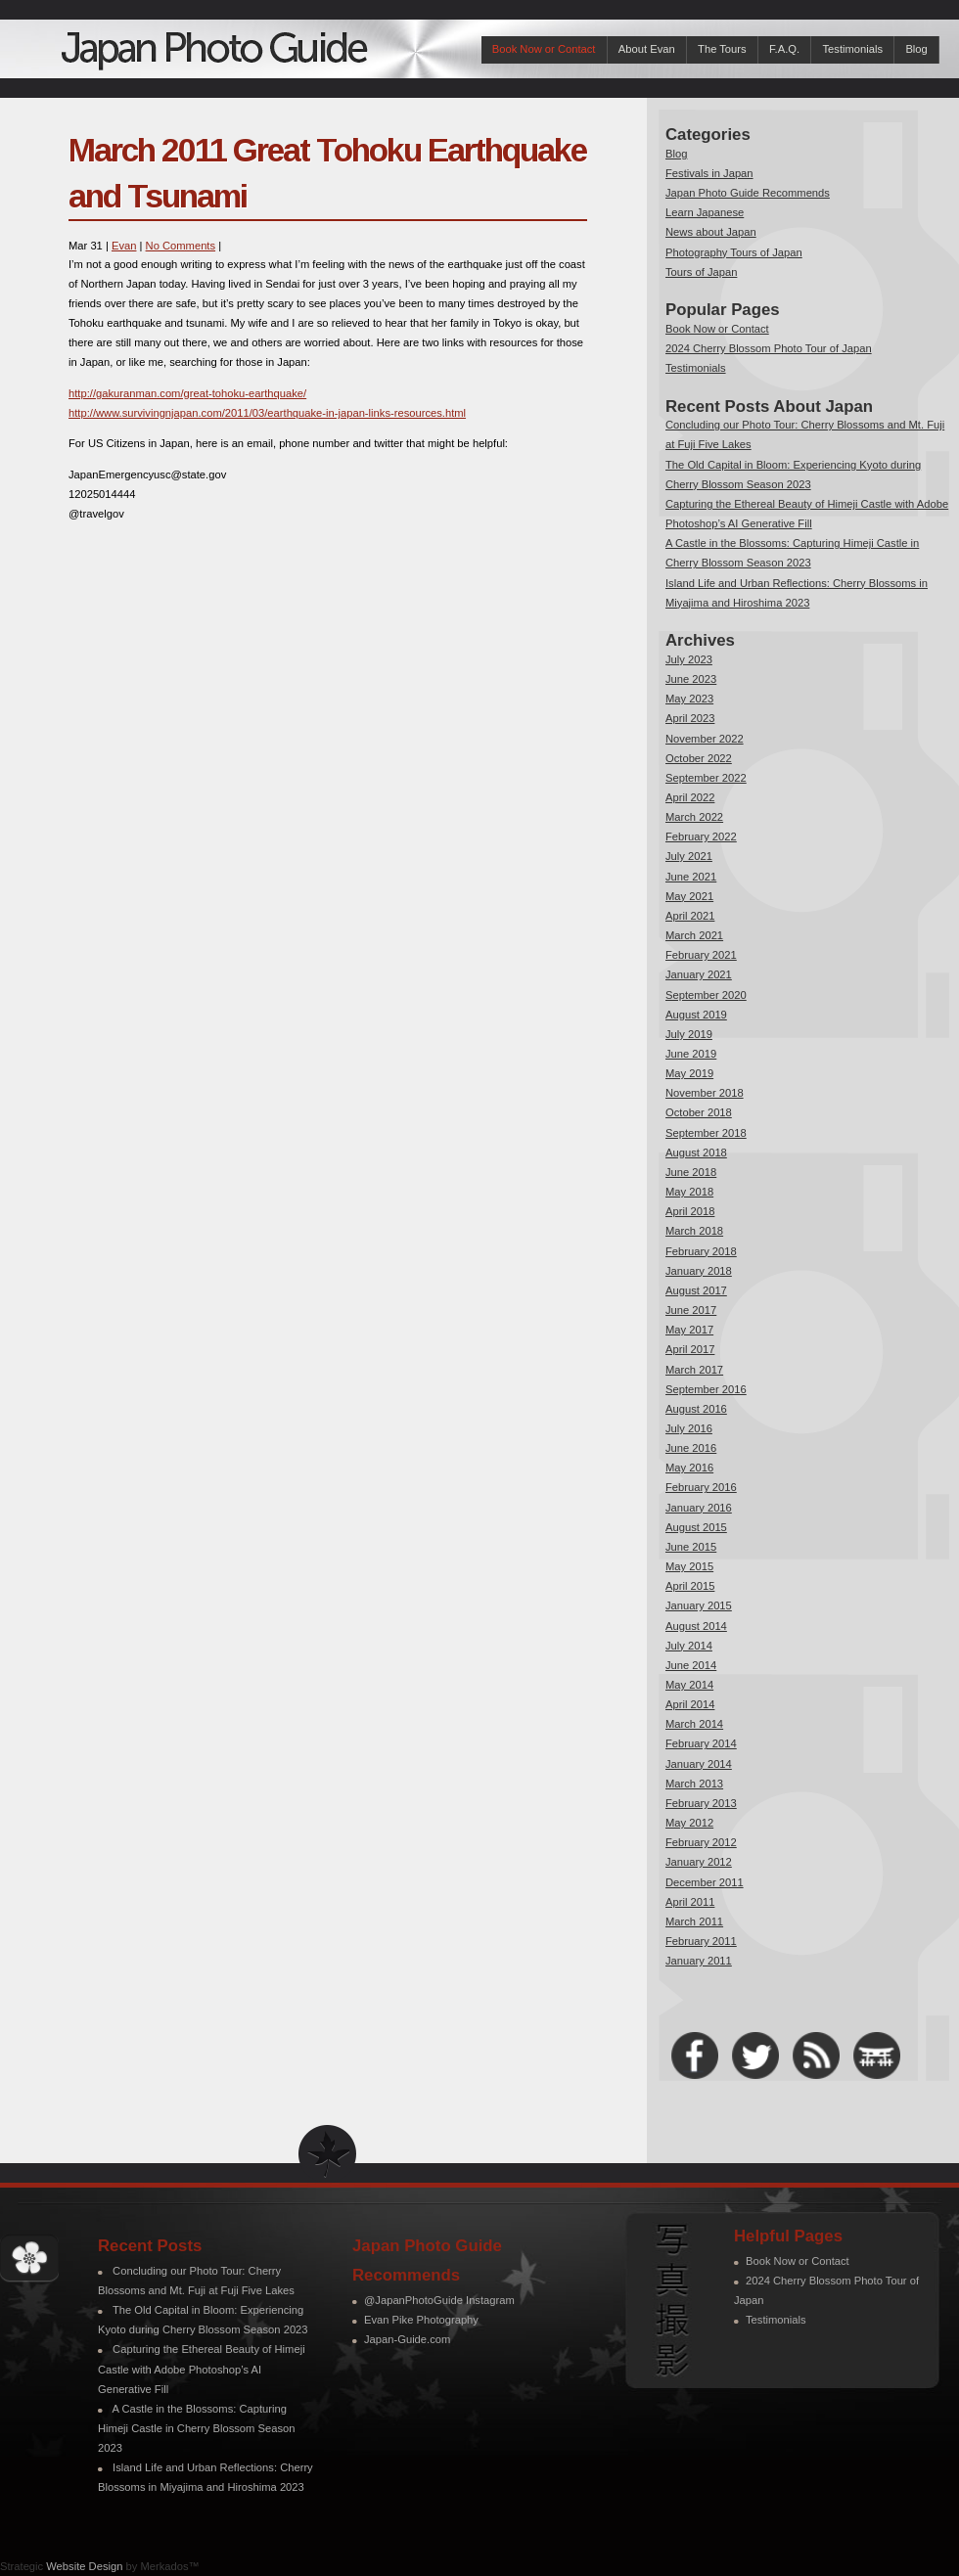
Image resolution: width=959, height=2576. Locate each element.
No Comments (181, 245)
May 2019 (689, 1073)
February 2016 (701, 1487)
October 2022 (698, 758)
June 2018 (690, 1172)
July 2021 (688, 856)
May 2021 (689, 896)
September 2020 (706, 995)
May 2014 (689, 1685)
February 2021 (701, 955)
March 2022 (694, 817)
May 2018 (689, 1192)
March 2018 (694, 1231)
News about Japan (710, 232)
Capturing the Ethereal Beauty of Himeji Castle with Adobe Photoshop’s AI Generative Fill (201, 2368)
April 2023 (689, 718)
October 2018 (698, 1112)
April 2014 (689, 1704)
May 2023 (689, 698)
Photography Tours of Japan (733, 252)
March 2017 (694, 1370)
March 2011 (694, 1921)
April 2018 (689, 1211)
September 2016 (706, 1389)
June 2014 (690, 1665)
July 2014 (688, 1645)
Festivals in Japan (709, 173)
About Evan (646, 49)
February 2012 (701, 1842)
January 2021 (698, 974)
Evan (124, 245)
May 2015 (689, 1566)
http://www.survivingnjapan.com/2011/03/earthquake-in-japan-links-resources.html (267, 413)
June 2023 (690, 679)
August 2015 (696, 1527)
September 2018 (706, 1133)
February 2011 (701, 1941)
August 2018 (696, 1152)
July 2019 (688, 1034)
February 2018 (701, 1251)
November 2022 (704, 739)
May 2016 (689, 1467)
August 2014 (696, 1626)
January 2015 (698, 1605)
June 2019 (690, 1054)
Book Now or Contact (544, 49)
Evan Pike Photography (421, 2320)
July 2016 (688, 1428)
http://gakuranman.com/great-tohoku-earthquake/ (187, 393)
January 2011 (698, 1960)
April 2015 (689, 1586)
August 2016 (696, 1409)
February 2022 (701, 836)
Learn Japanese (704, 212)
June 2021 (690, 876)
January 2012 (698, 1862)
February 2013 (701, 1803)
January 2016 (698, 1508)
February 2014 (701, 1743)
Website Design (84, 2566)
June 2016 (690, 1448)
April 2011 (689, 1902)
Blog (916, 49)
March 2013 (694, 1783)
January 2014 (698, 1764)
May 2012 (689, 1823)
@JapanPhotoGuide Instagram (439, 2300)
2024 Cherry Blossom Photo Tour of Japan (768, 348)
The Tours (722, 49)
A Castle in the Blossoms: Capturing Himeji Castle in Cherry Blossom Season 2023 (196, 2428)
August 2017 (696, 1290)
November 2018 (704, 1093)
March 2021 (694, 935)
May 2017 (689, 1329)
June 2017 (690, 1310)
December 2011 (704, 1882)
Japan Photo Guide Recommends (747, 193)
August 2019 (696, 1014)
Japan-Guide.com (407, 2339)
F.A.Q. (784, 49)
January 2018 (698, 1271)
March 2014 (694, 1724)
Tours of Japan (701, 272)
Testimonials (852, 49)
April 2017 (689, 1349)
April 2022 (689, 797)
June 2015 (690, 1547)
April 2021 (689, 916)
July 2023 (688, 659)
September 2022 (706, 778)
